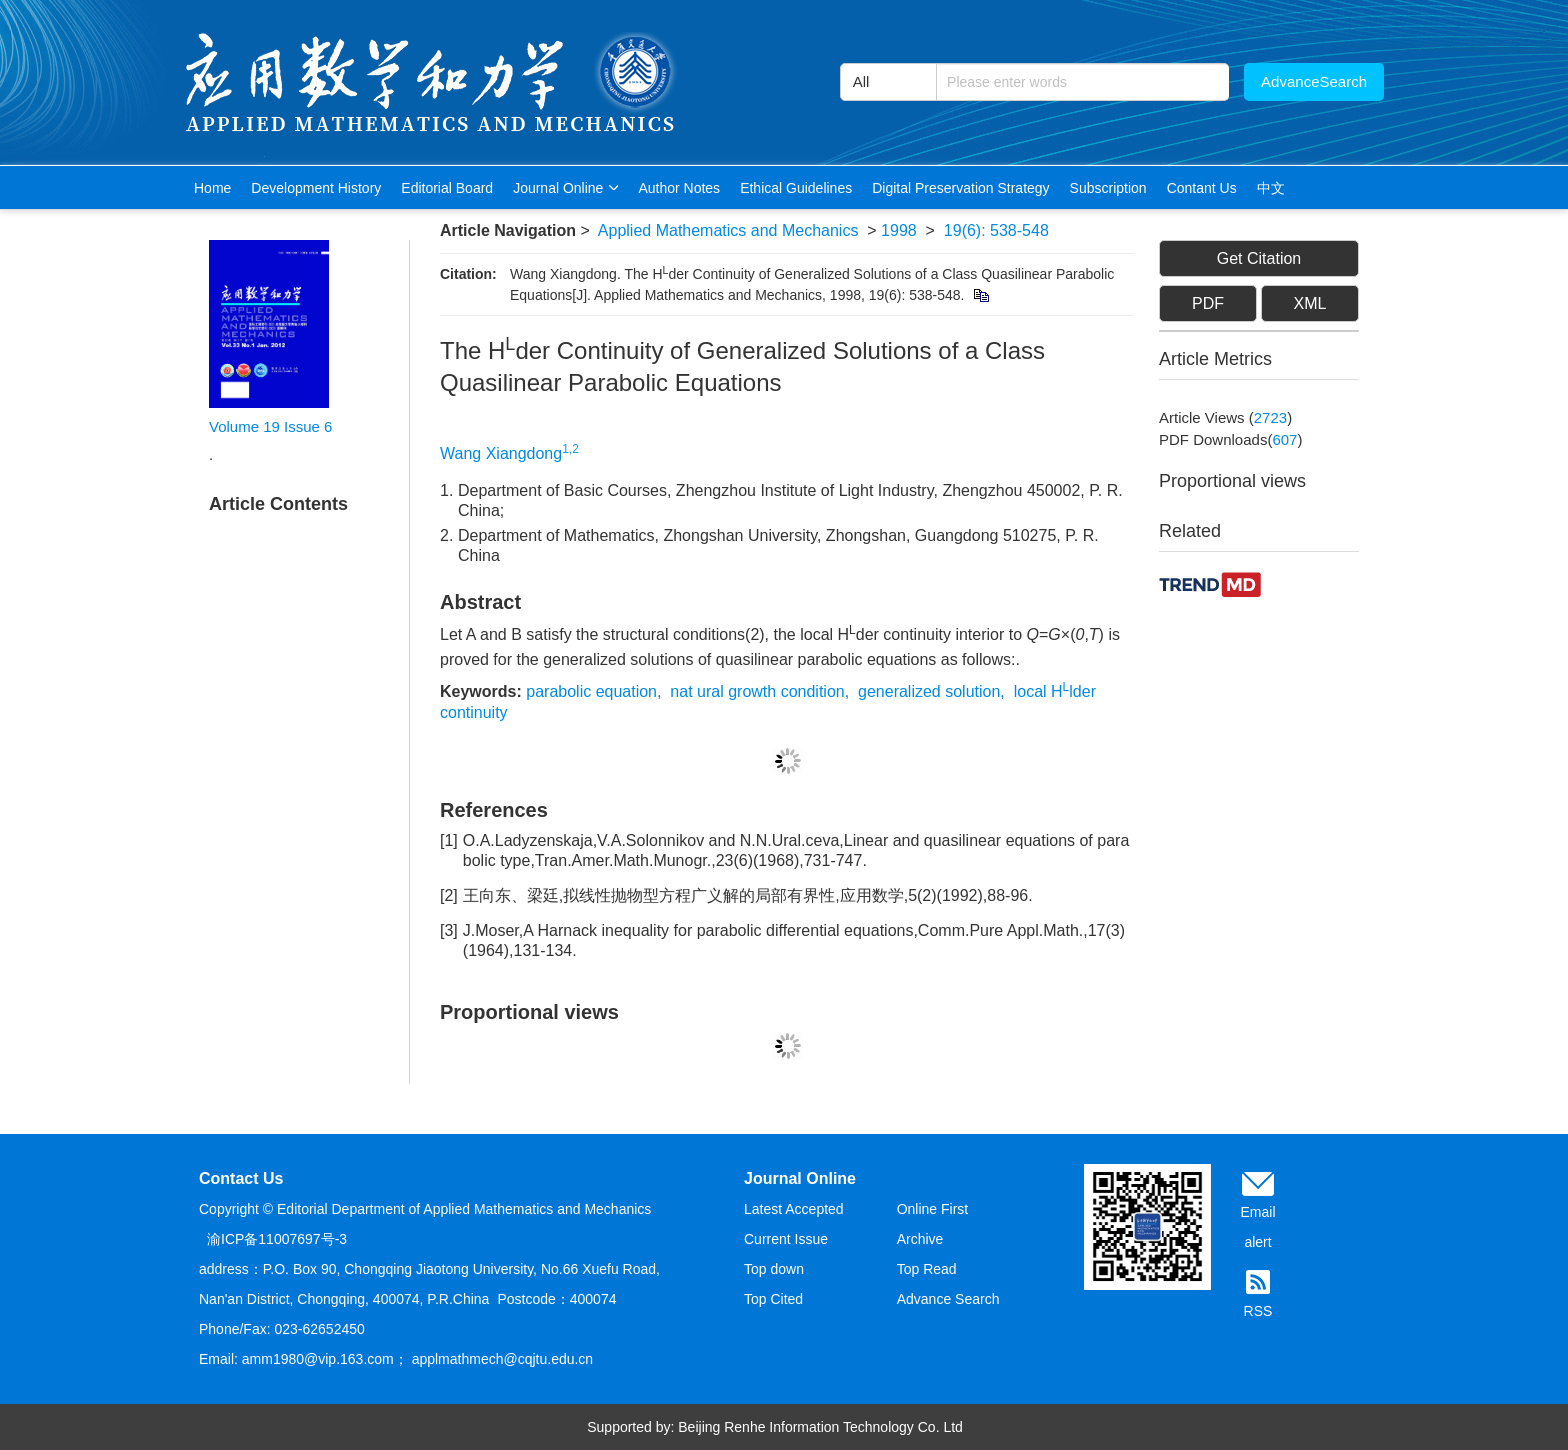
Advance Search (948, 1299)
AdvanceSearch (1314, 81)
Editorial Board (447, 188)
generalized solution (929, 691)
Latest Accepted (794, 1209)
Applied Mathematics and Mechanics (728, 230)
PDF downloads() (1230, 439)
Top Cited (773, 1299)
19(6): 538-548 (996, 230)
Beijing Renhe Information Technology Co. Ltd (820, 1427)
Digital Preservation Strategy (960, 188)
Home (212, 188)
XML (1310, 303)
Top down (774, 1269)
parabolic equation (591, 691)
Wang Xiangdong (501, 453)
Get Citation (1259, 258)
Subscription (1108, 188)
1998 (899, 230)
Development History (316, 188)
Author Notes (679, 188)
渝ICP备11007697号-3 (277, 1239)
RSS (1258, 1311)
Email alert (1257, 1227)
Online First (933, 1209)
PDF (1208, 303)
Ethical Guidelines (796, 188)
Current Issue (786, 1239)
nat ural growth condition (757, 691)
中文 (1271, 188)
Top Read (927, 1269)
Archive (920, 1239)
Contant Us (1202, 188)
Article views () (1225, 417)
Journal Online (565, 188)
